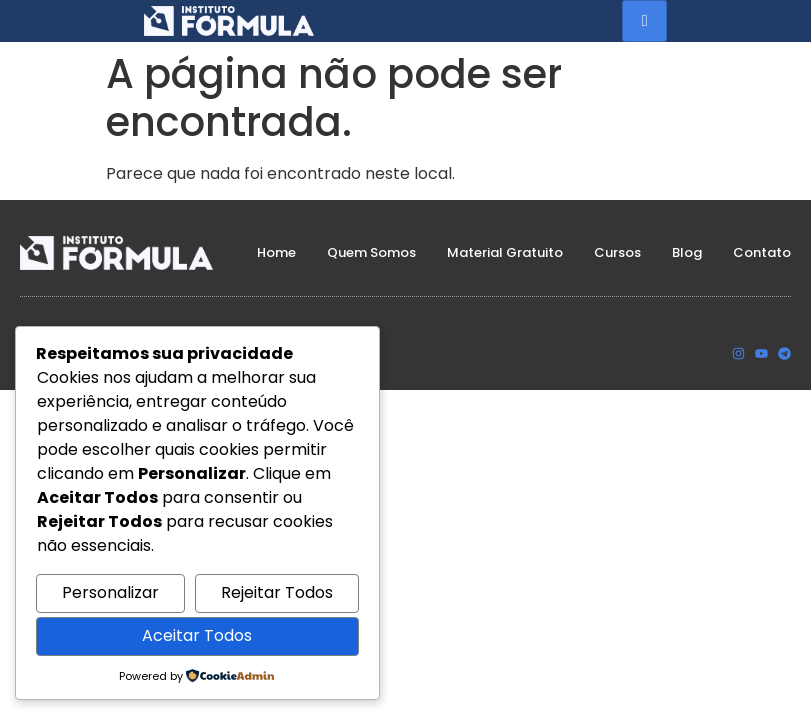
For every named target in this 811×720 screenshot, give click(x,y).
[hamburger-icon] (644, 21)
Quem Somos (371, 252)
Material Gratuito (505, 252)
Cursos (617, 252)
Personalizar (110, 592)
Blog (687, 252)
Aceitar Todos (197, 635)
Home (276, 252)
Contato (762, 252)
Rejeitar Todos (277, 592)
